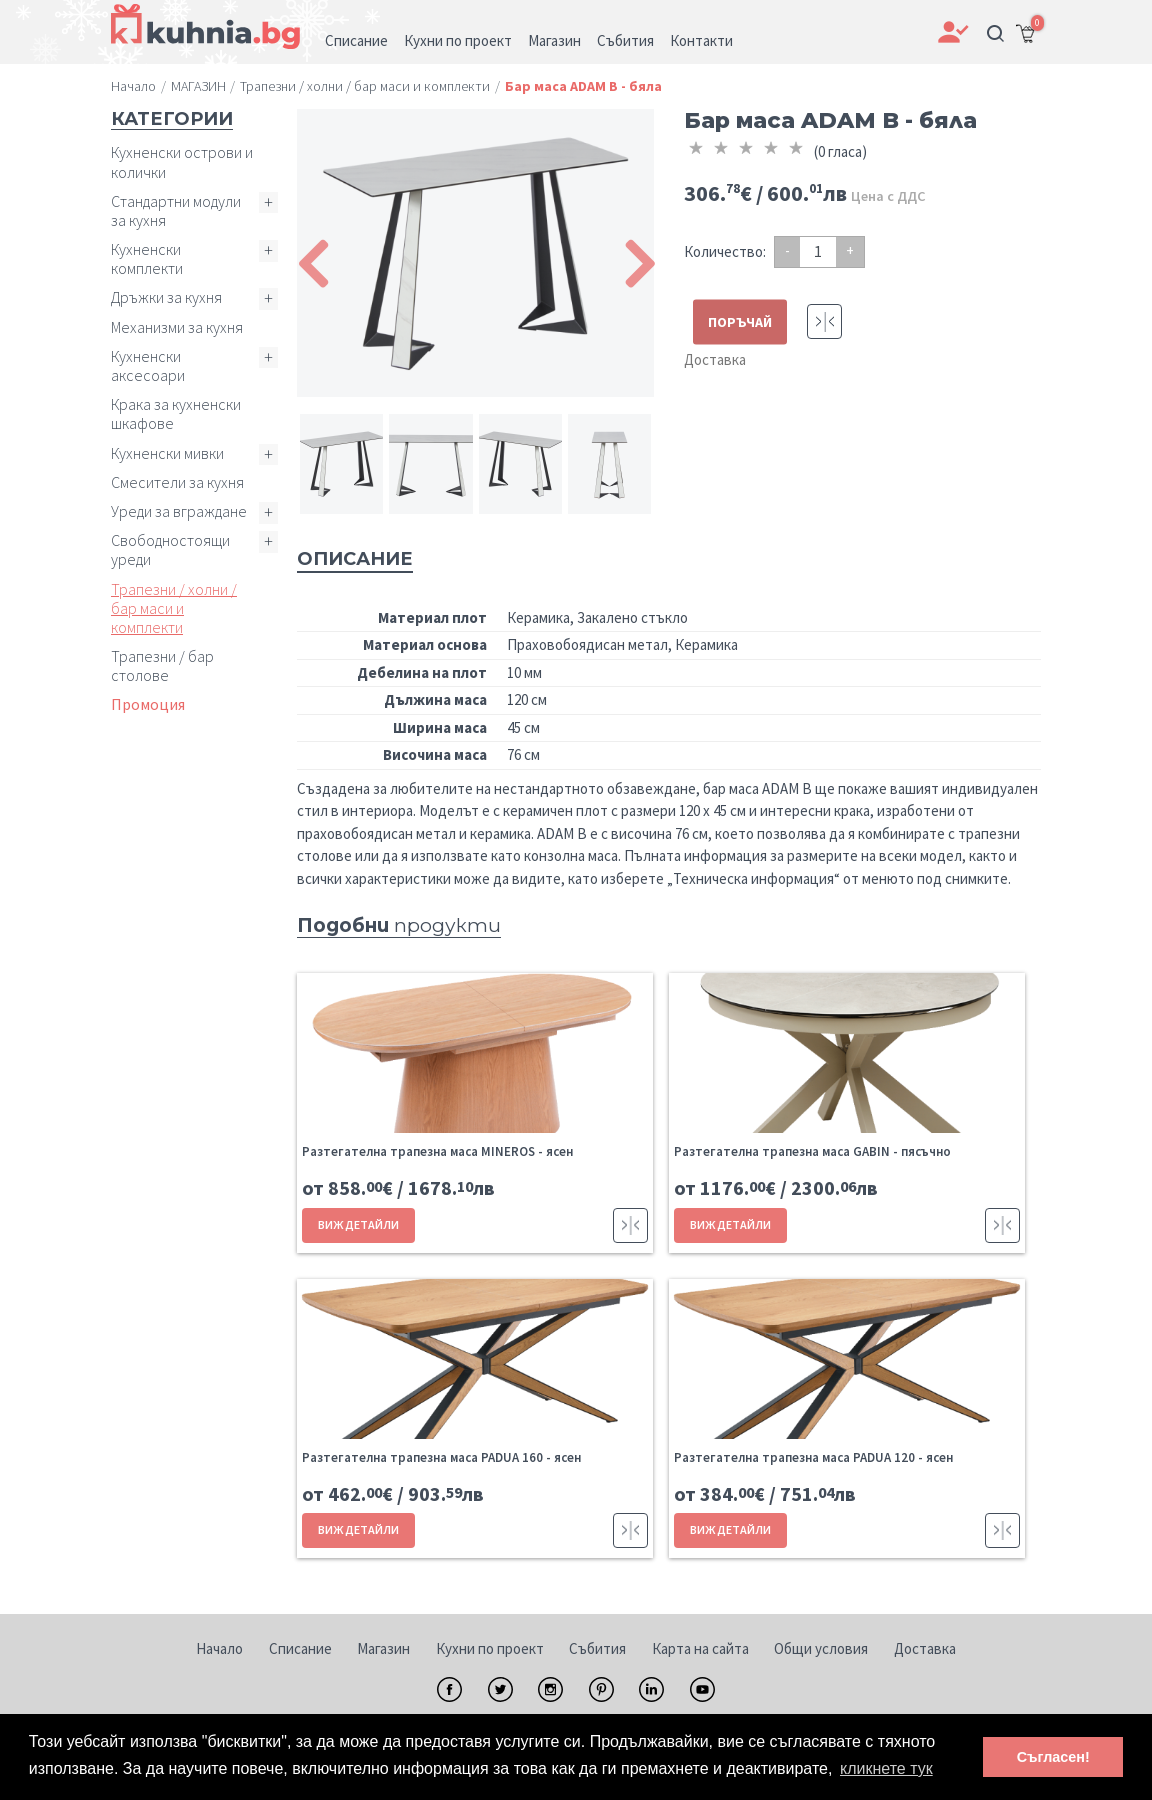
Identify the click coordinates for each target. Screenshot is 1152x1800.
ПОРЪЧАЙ (740, 322)
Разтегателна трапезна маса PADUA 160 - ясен (441, 1457)
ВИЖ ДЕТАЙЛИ (358, 1224)
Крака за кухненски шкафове (176, 413)
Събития (597, 1648)
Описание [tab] (355, 559)
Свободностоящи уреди (170, 549)
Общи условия (821, 1648)
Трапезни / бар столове (162, 665)
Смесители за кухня (177, 482)
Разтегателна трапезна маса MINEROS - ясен (437, 1151)
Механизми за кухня (177, 327)
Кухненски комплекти (147, 258)
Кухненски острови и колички (182, 161)
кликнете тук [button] (886, 1768)
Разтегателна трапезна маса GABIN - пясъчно (812, 1151)
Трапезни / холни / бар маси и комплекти (174, 608)
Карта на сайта (700, 1648)
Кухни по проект (490, 1648)
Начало (219, 1648)
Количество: (725, 251)
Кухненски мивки (167, 453)
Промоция (148, 704)
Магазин (383, 1648)
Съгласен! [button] (1053, 1757)
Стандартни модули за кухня (176, 210)
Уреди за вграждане (179, 511)
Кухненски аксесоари (148, 365)
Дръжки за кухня (166, 297)
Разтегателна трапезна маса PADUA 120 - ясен (813, 1457)
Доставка (715, 359)
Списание (300, 1648)
